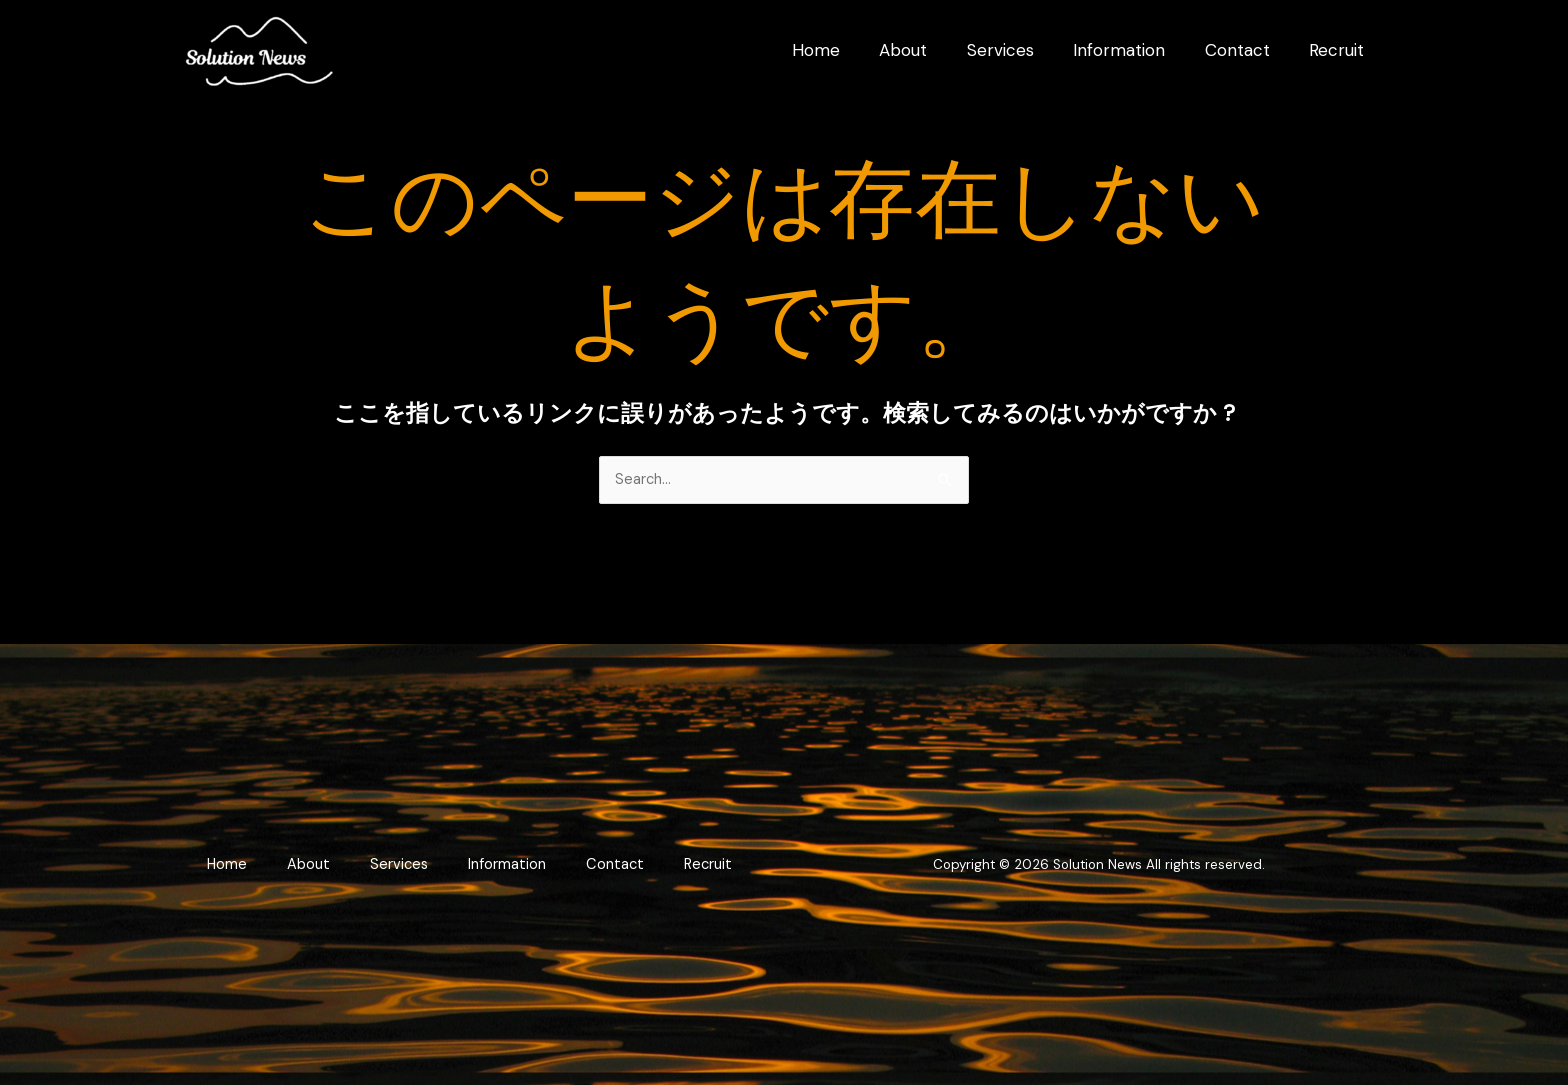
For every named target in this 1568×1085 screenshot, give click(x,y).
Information (552, 854)
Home (269, 854)
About (351, 854)
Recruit (469, 876)
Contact (660, 854)
